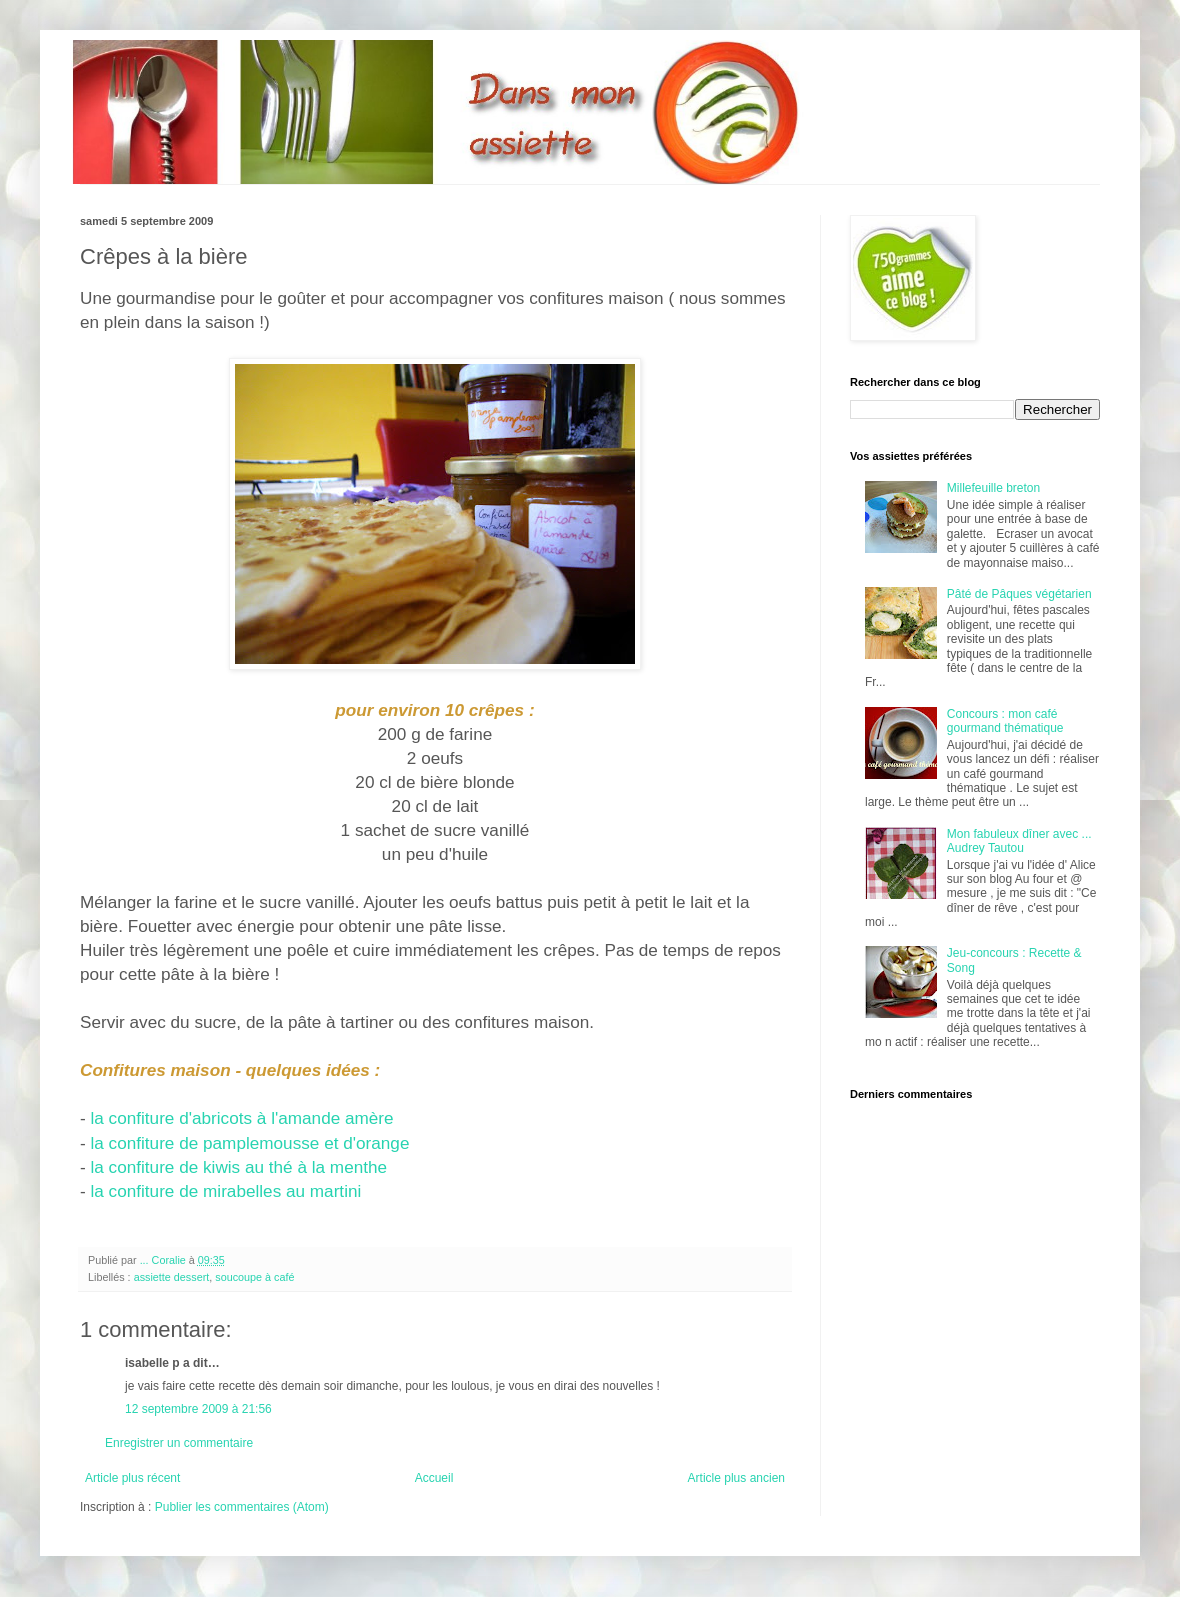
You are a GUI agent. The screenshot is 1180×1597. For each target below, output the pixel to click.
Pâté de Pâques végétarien (1019, 594)
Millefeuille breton (993, 488)
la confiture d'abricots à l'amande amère (241, 1118)
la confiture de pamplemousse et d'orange (249, 1143)
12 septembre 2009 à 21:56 (198, 1409)
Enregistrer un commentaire (179, 1443)
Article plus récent (132, 1478)
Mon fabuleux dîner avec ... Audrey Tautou (1019, 841)
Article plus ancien (736, 1478)
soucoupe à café (254, 1277)
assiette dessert (172, 1277)
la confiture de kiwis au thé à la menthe (236, 1167)
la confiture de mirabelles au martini (224, 1191)
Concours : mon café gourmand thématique (1005, 721)
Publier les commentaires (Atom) (242, 1507)
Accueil (434, 1478)
